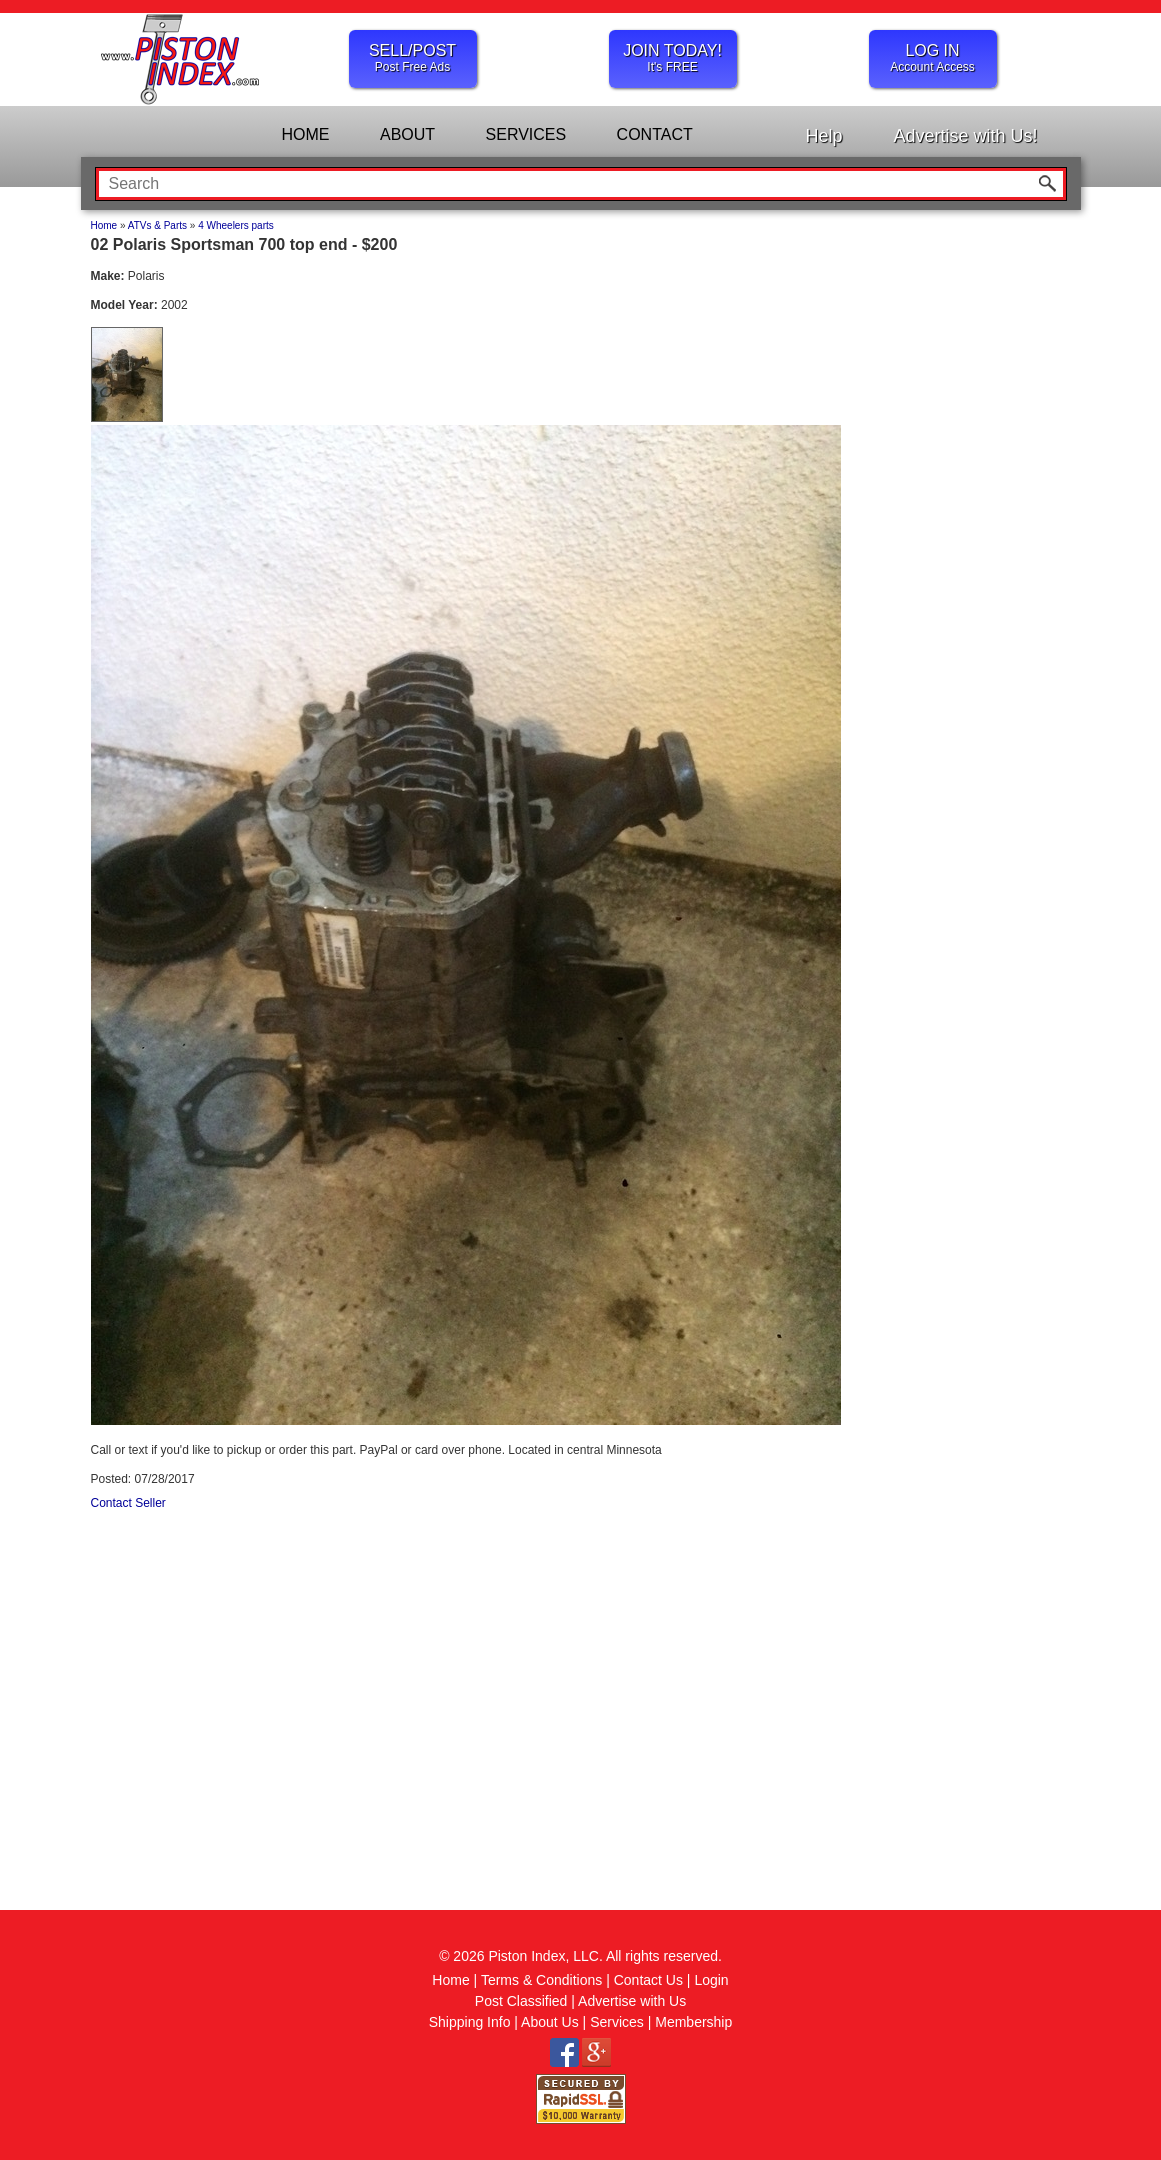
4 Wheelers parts (236, 225)
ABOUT (407, 134)
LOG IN (933, 58)
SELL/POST (413, 58)
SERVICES (526, 134)
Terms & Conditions (541, 1980)
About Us (550, 2022)
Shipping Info (470, 2022)
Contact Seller (128, 1503)
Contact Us (648, 1980)
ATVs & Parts (157, 225)
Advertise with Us (632, 2001)
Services (617, 2022)
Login (711, 1980)
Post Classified (521, 2001)
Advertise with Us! (965, 136)
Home (104, 225)
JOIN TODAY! (673, 58)
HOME (306, 134)
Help (823, 136)
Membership (693, 2022)
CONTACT (655, 134)
